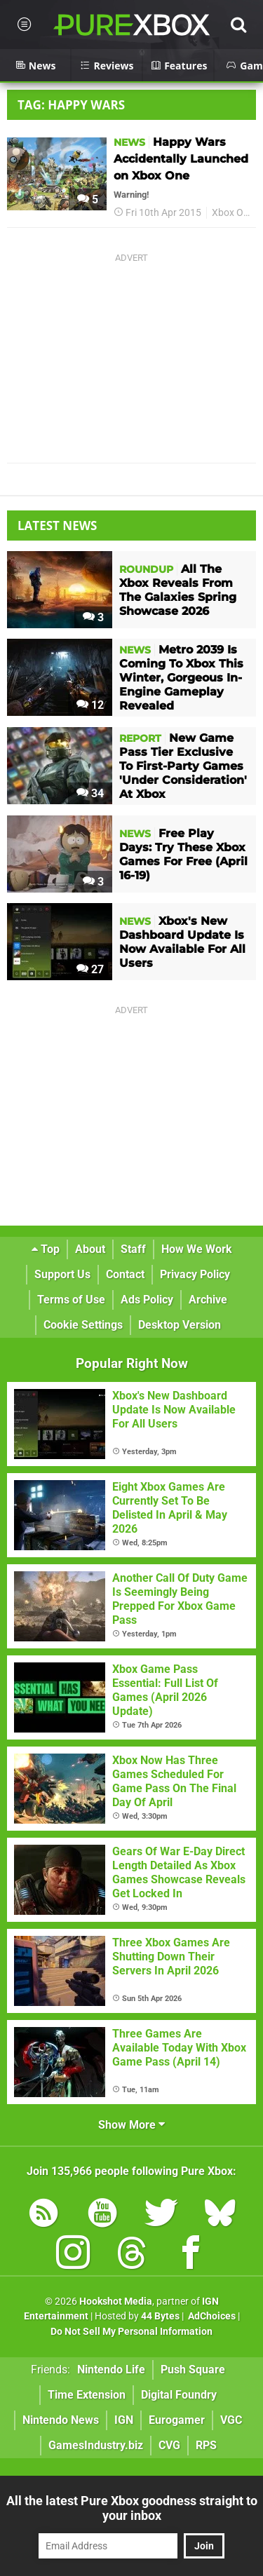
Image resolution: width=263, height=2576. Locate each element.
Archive (208, 1299)
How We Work (196, 1249)
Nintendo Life (111, 2369)
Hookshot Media (115, 2301)
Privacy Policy (195, 1274)
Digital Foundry (179, 2394)
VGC (231, 2420)
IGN (123, 2420)
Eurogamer (177, 2420)
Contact (125, 1274)
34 (90, 793)
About (90, 1249)
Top (46, 1249)
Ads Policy (147, 1299)
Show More (131, 2124)
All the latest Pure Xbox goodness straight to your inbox (131, 2508)
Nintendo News (60, 2420)
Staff (133, 1249)
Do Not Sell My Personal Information (131, 2332)
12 (90, 705)
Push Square (193, 2369)
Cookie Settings (83, 1324)
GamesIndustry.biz (95, 2445)
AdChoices (211, 2316)
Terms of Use (71, 1299)
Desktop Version (179, 1324)
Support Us (62, 1274)
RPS (206, 2445)
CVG (169, 2445)
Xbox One (233, 213)
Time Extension (87, 2394)
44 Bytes (160, 2316)
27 (90, 969)
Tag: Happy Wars (71, 105)
